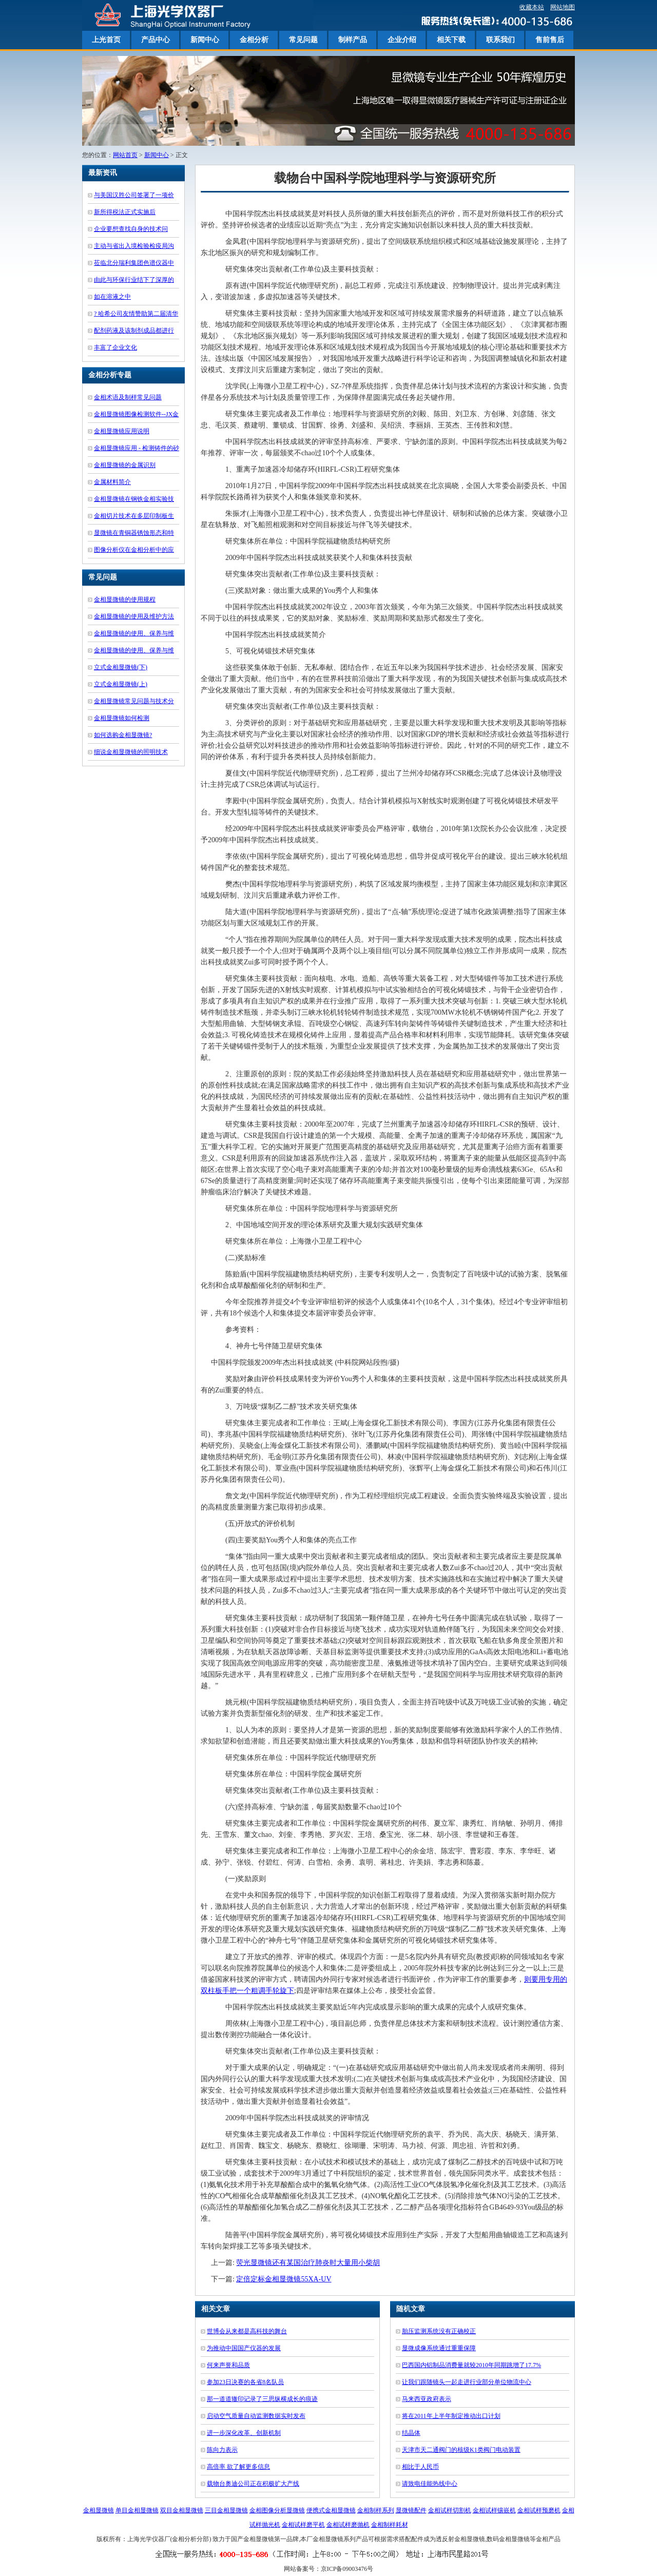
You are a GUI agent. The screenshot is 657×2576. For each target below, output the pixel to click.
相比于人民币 (420, 2466)
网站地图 (562, 7)
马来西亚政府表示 (426, 2399)
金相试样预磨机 (539, 2510)
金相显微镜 (98, 2510)
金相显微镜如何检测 (121, 718)
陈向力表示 (222, 2449)
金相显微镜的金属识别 (125, 465)
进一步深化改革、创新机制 (244, 2432)
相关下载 (451, 40)
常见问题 (303, 40)
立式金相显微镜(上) (120, 684)
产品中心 (155, 40)
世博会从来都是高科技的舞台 (247, 2331)
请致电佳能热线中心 (429, 2483)
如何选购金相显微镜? (123, 735)
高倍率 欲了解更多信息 (238, 2466)
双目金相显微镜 (181, 2510)
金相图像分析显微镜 (277, 2510)
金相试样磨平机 (303, 2524)
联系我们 (500, 40)
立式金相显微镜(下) (120, 667)
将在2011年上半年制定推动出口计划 (451, 2415)
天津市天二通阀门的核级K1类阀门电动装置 (461, 2449)
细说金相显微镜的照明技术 (131, 752)
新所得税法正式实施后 (125, 212)
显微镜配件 (411, 2510)
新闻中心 (204, 40)
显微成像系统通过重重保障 (439, 2348)
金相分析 (254, 40)
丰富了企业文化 (115, 347)
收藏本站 (531, 7)
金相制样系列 (375, 2510)
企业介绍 (402, 40)
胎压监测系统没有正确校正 (439, 2331)
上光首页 (106, 40)
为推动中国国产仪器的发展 (244, 2348)
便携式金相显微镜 (331, 2510)
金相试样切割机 (449, 2510)
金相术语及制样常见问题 (128, 397)
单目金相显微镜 (137, 2510)
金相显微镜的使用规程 (125, 599)
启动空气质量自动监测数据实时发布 (256, 2415)
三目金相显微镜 (226, 2510)
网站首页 (125, 155)
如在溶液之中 (112, 296)
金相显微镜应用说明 (121, 431)
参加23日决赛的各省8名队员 (245, 2382)
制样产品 (352, 40)
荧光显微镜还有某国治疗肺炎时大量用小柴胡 (308, 2263)
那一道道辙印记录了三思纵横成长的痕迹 (262, 2399)
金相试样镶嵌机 (494, 2510)
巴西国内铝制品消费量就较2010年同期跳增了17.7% (471, 2365)
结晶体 (411, 2432)
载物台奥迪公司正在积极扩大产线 (253, 2483)
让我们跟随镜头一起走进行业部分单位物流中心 (466, 2382)
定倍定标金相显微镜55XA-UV (283, 2279)
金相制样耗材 (389, 2524)
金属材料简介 (112, 482)
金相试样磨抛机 (348, 2524)
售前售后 (549, 40)
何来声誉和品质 (228, 2365)
